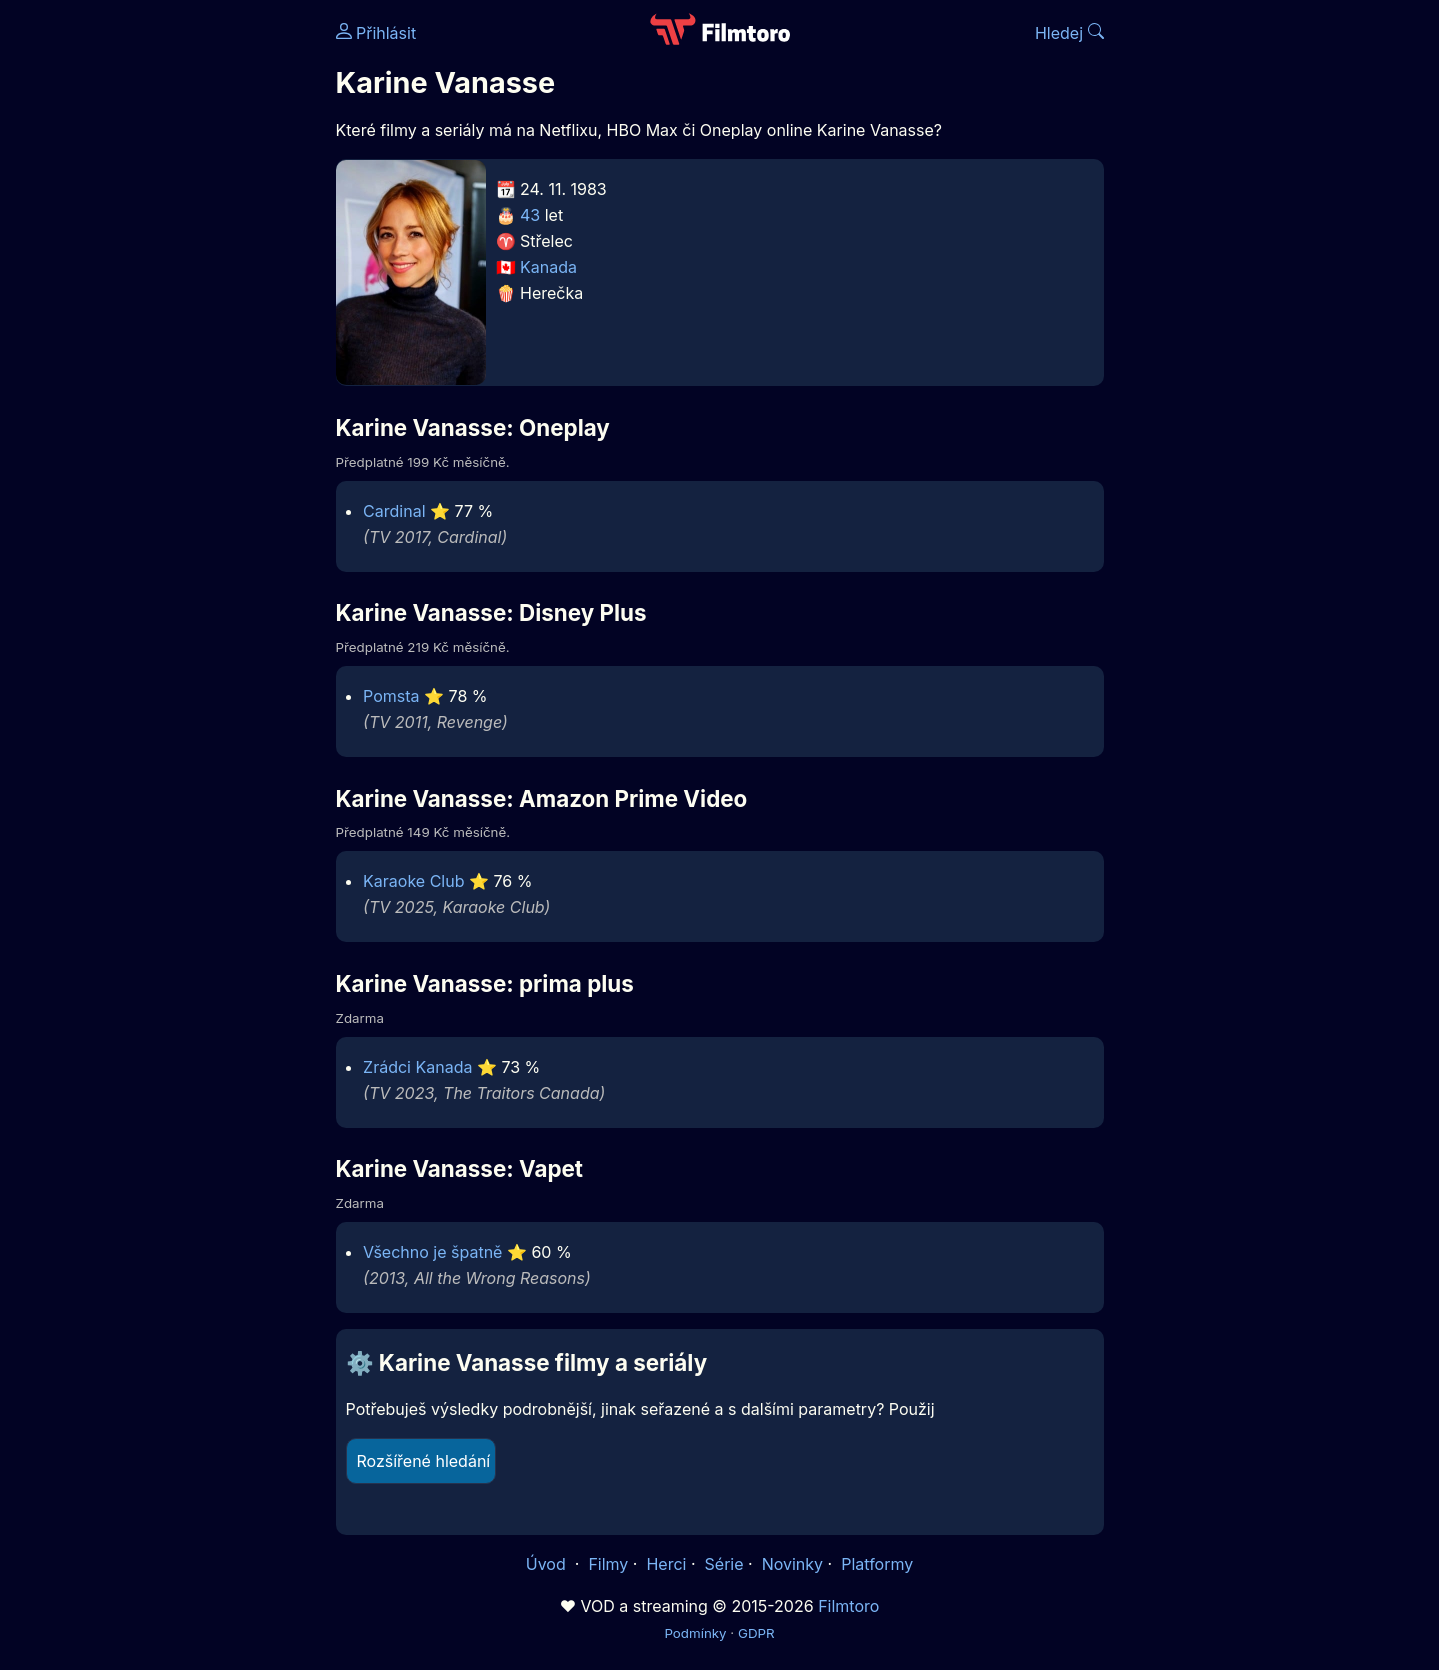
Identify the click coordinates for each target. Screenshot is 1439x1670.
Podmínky (695, 1633)
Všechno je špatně (432, 1252)
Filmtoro (848, 1606)
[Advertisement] (191, 308)
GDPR (756, 1633)
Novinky (792, 1564)
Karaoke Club (413, 881)
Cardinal (394, 511)
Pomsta (391, 696)
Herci (666, 1564)
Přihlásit (376, 33)
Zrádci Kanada (417, 1067)
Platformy (877, 1564)
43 (530, 215)
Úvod (548, 1564)
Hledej (1069, 33)
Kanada (548, 267)
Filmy (608, 1564)
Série (724, 1564)
